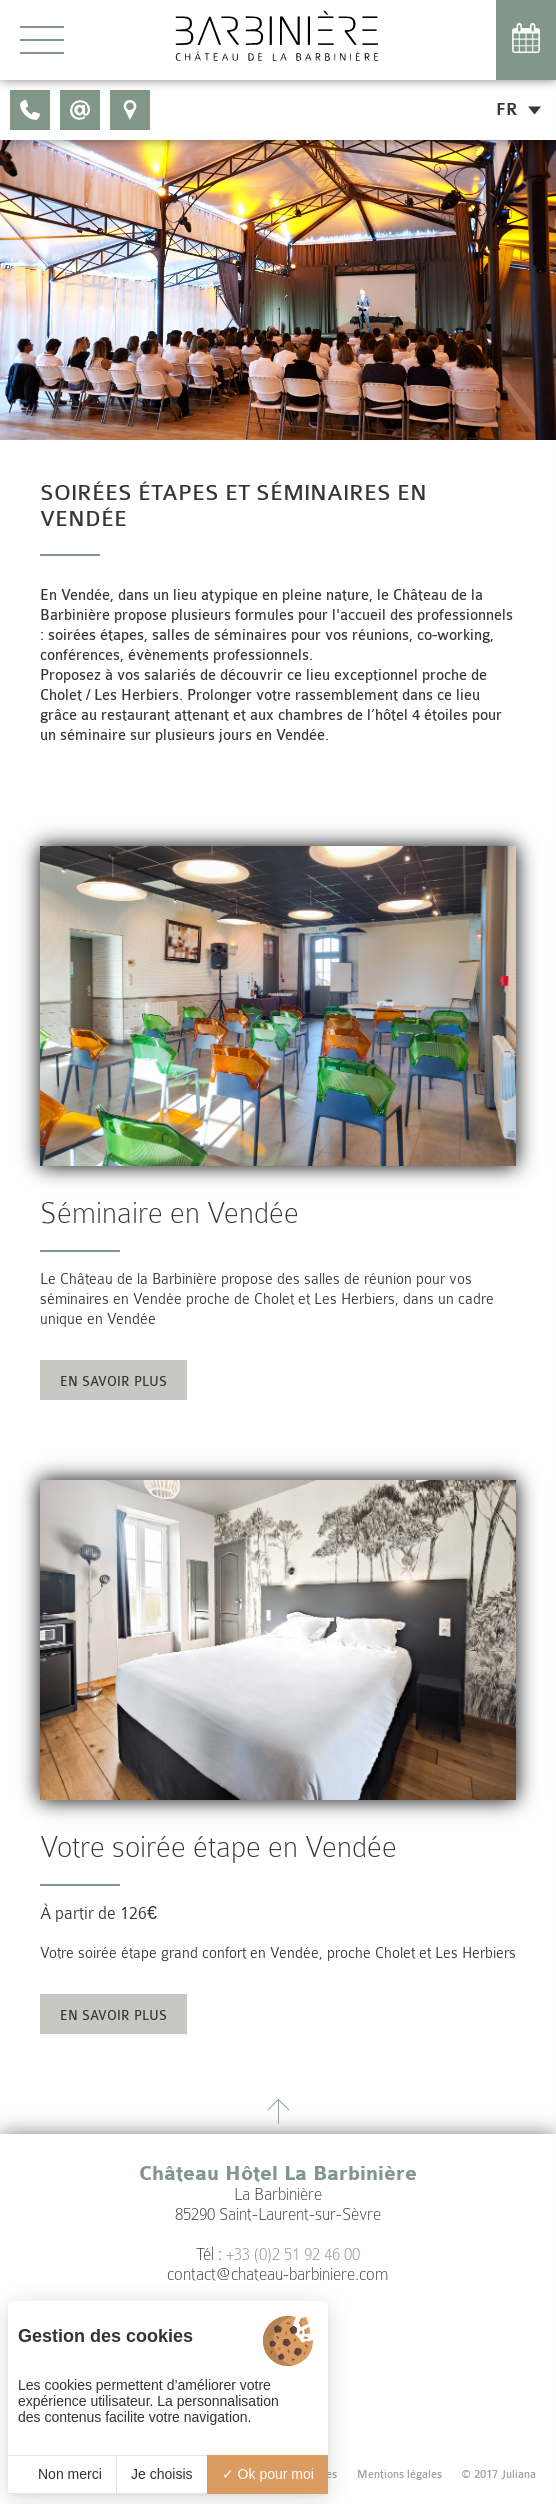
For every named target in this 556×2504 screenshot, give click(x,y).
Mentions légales (399, 2474)
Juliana (518, 2474)
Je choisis (161, 2474)
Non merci (62, 2474)
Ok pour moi (268, 2474)
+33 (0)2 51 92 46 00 (293, 2254)
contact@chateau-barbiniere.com (278, 2274)
